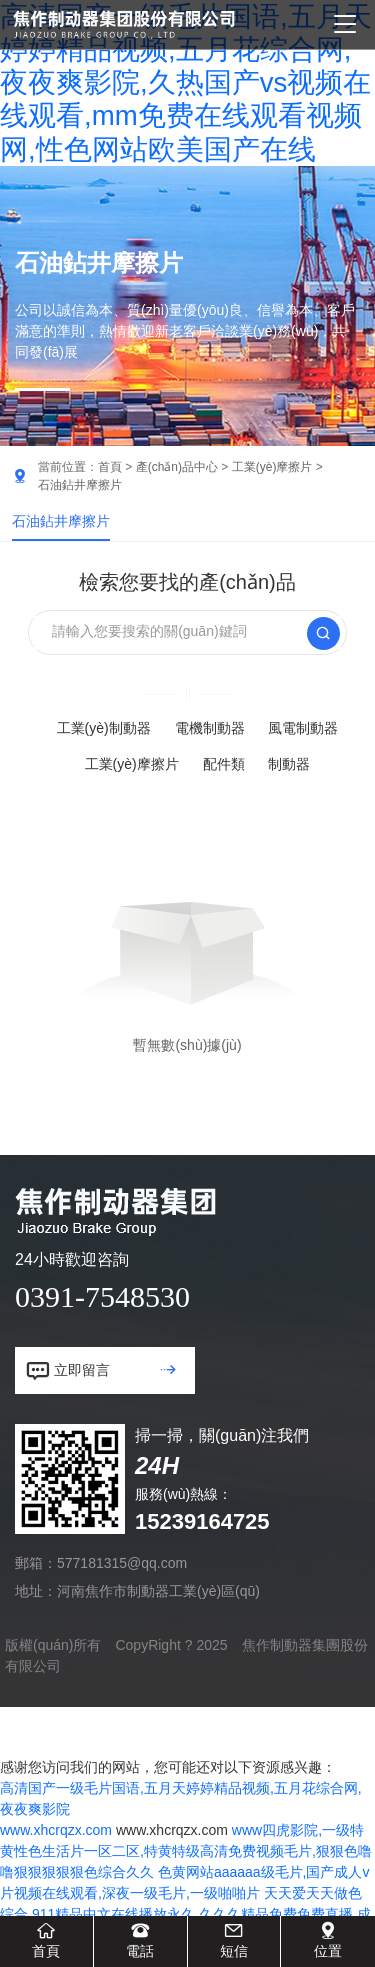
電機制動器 (210, 728)
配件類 (224, 764)
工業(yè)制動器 (104, 728)
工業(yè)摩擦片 (272, 467)
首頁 (110, 467)
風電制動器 (303, 728)
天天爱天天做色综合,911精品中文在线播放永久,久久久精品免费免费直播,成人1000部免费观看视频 (185, 1914)
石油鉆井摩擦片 (61, 521)
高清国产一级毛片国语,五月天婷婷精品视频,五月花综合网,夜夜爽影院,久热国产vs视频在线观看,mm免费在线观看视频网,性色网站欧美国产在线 (186, 83)
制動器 (289, 764)
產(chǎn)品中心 (177, 467)
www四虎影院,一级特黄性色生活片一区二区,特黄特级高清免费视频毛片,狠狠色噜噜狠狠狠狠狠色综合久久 (186, 1851)
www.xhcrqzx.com (56, 1830)
